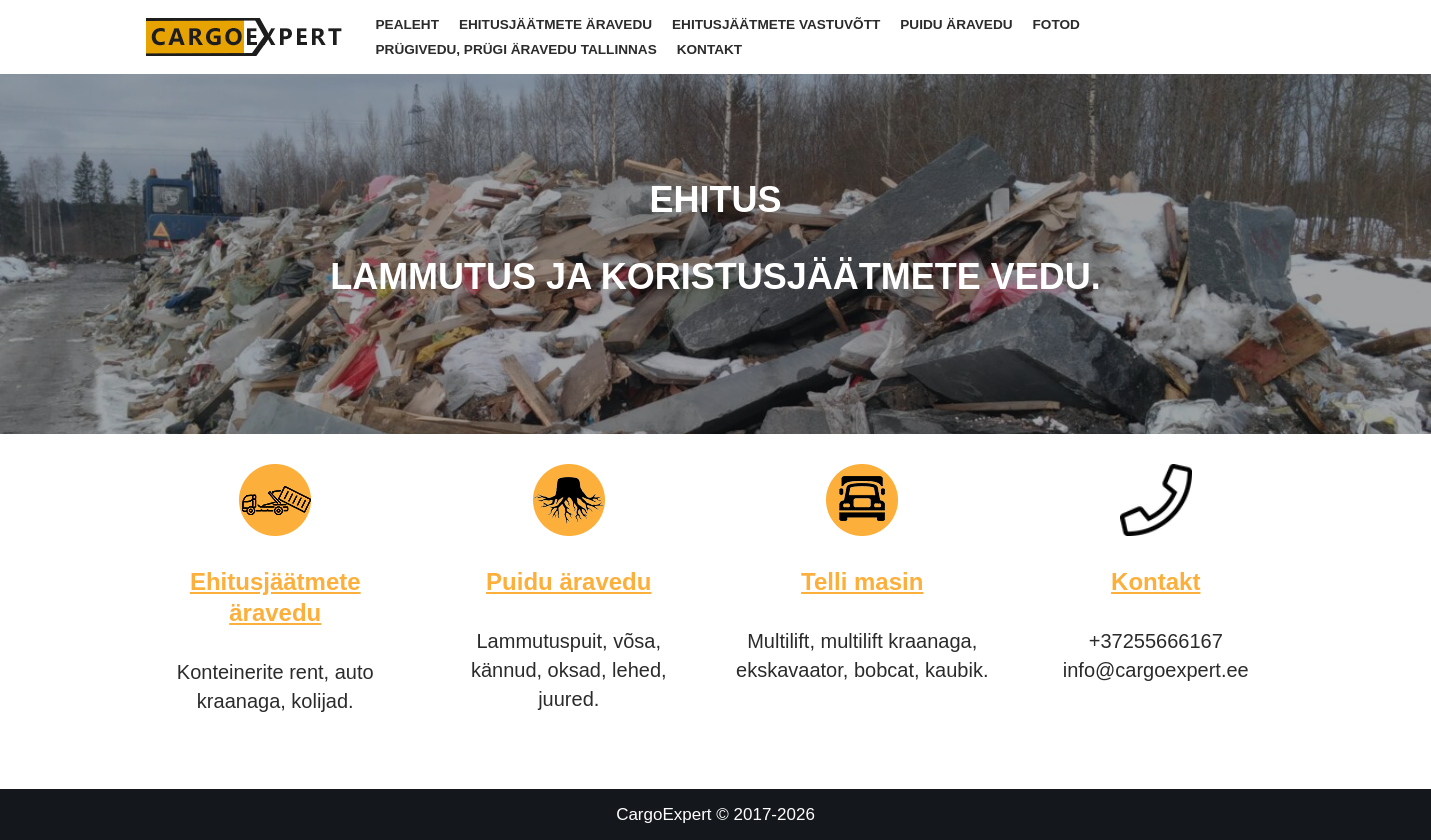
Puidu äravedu (956, 24)
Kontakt (709, 49)
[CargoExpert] (246, 37)
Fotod (1056, 24)
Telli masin (862, 581)
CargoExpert (663, 814)
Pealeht (407, 24)
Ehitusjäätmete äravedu (555, 24)
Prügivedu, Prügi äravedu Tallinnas (516, 49)
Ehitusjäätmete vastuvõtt (776, 24)
